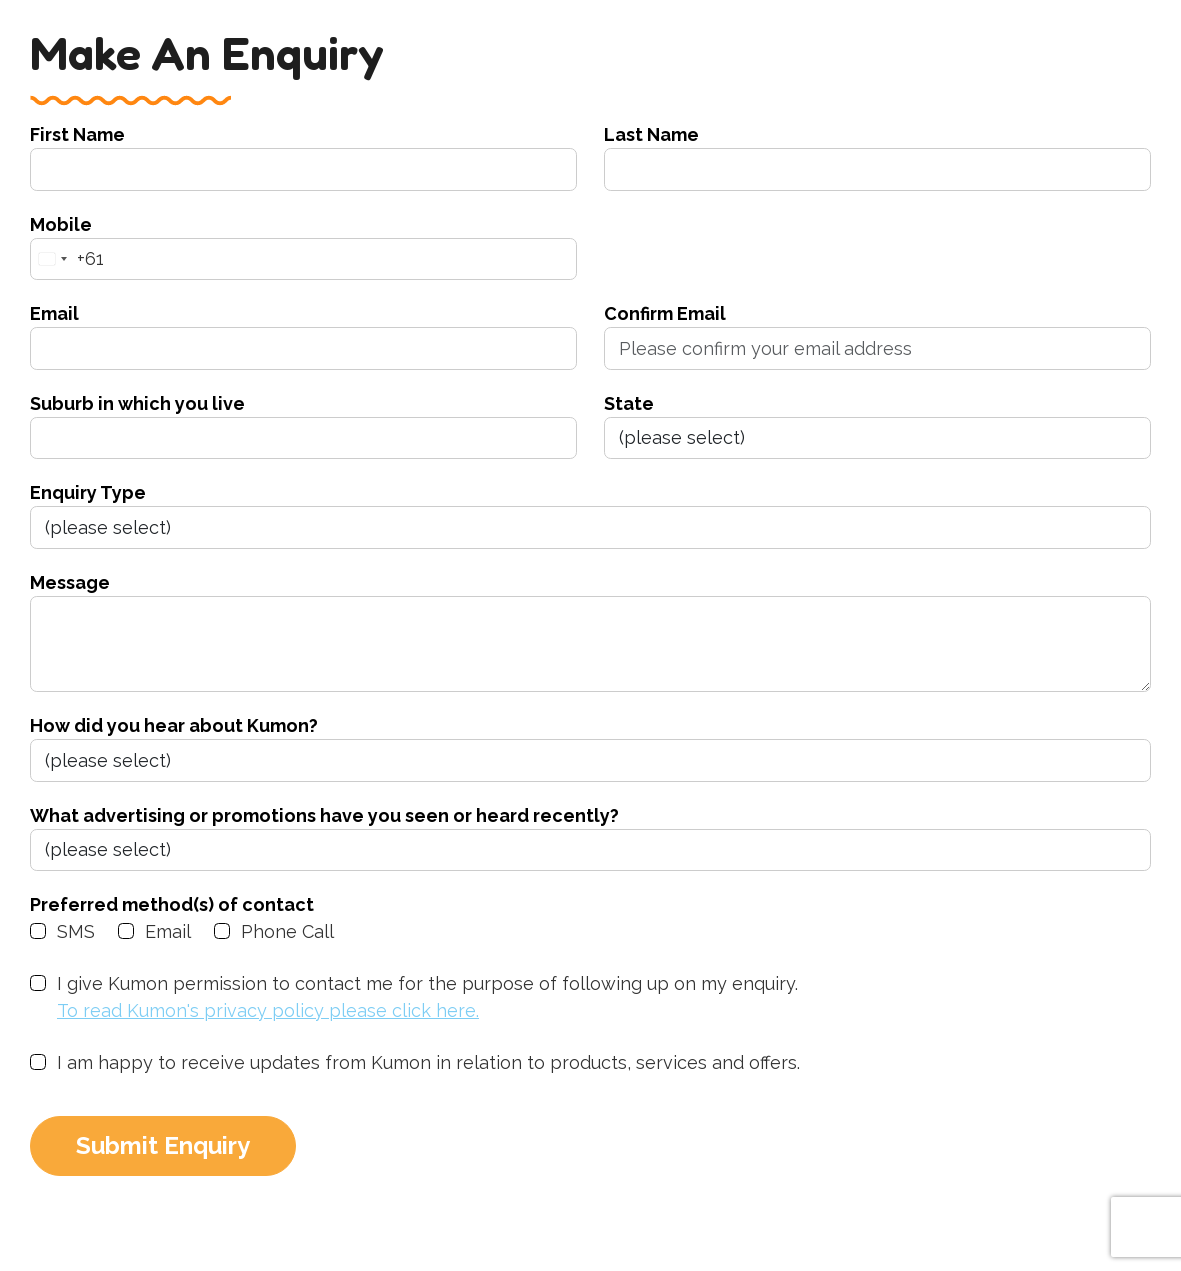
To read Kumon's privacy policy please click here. (268, 1010)
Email (54, 313)
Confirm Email (665, 313)
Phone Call (287, 931)
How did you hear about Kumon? (174, 725)
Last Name (651, 134)
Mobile (61, 224)
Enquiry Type (88, 492)
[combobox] (67, 259)
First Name (77, 134)
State (629, 403)
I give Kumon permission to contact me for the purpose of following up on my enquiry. (427, 998)
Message (70, 582)
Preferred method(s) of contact (172, 904)
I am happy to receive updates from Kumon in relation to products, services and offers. (428, 1062)
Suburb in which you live (137, 403)
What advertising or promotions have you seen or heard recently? (324, 815)
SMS (76, 931)
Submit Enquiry (163, 1145)
